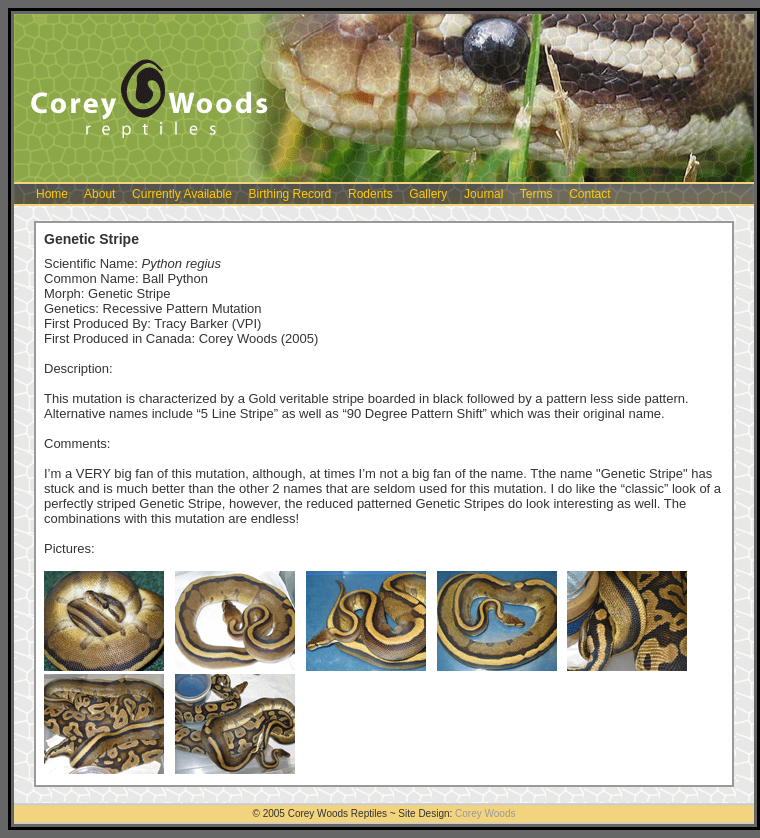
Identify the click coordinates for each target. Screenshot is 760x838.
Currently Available (182, 194)
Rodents (370, 194)
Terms (536, 194)
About (99, 194)
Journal (483, 194)
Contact (589, 194)
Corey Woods (485, 813)
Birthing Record (290, 194)
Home (52, 194)
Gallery (428, 194)
